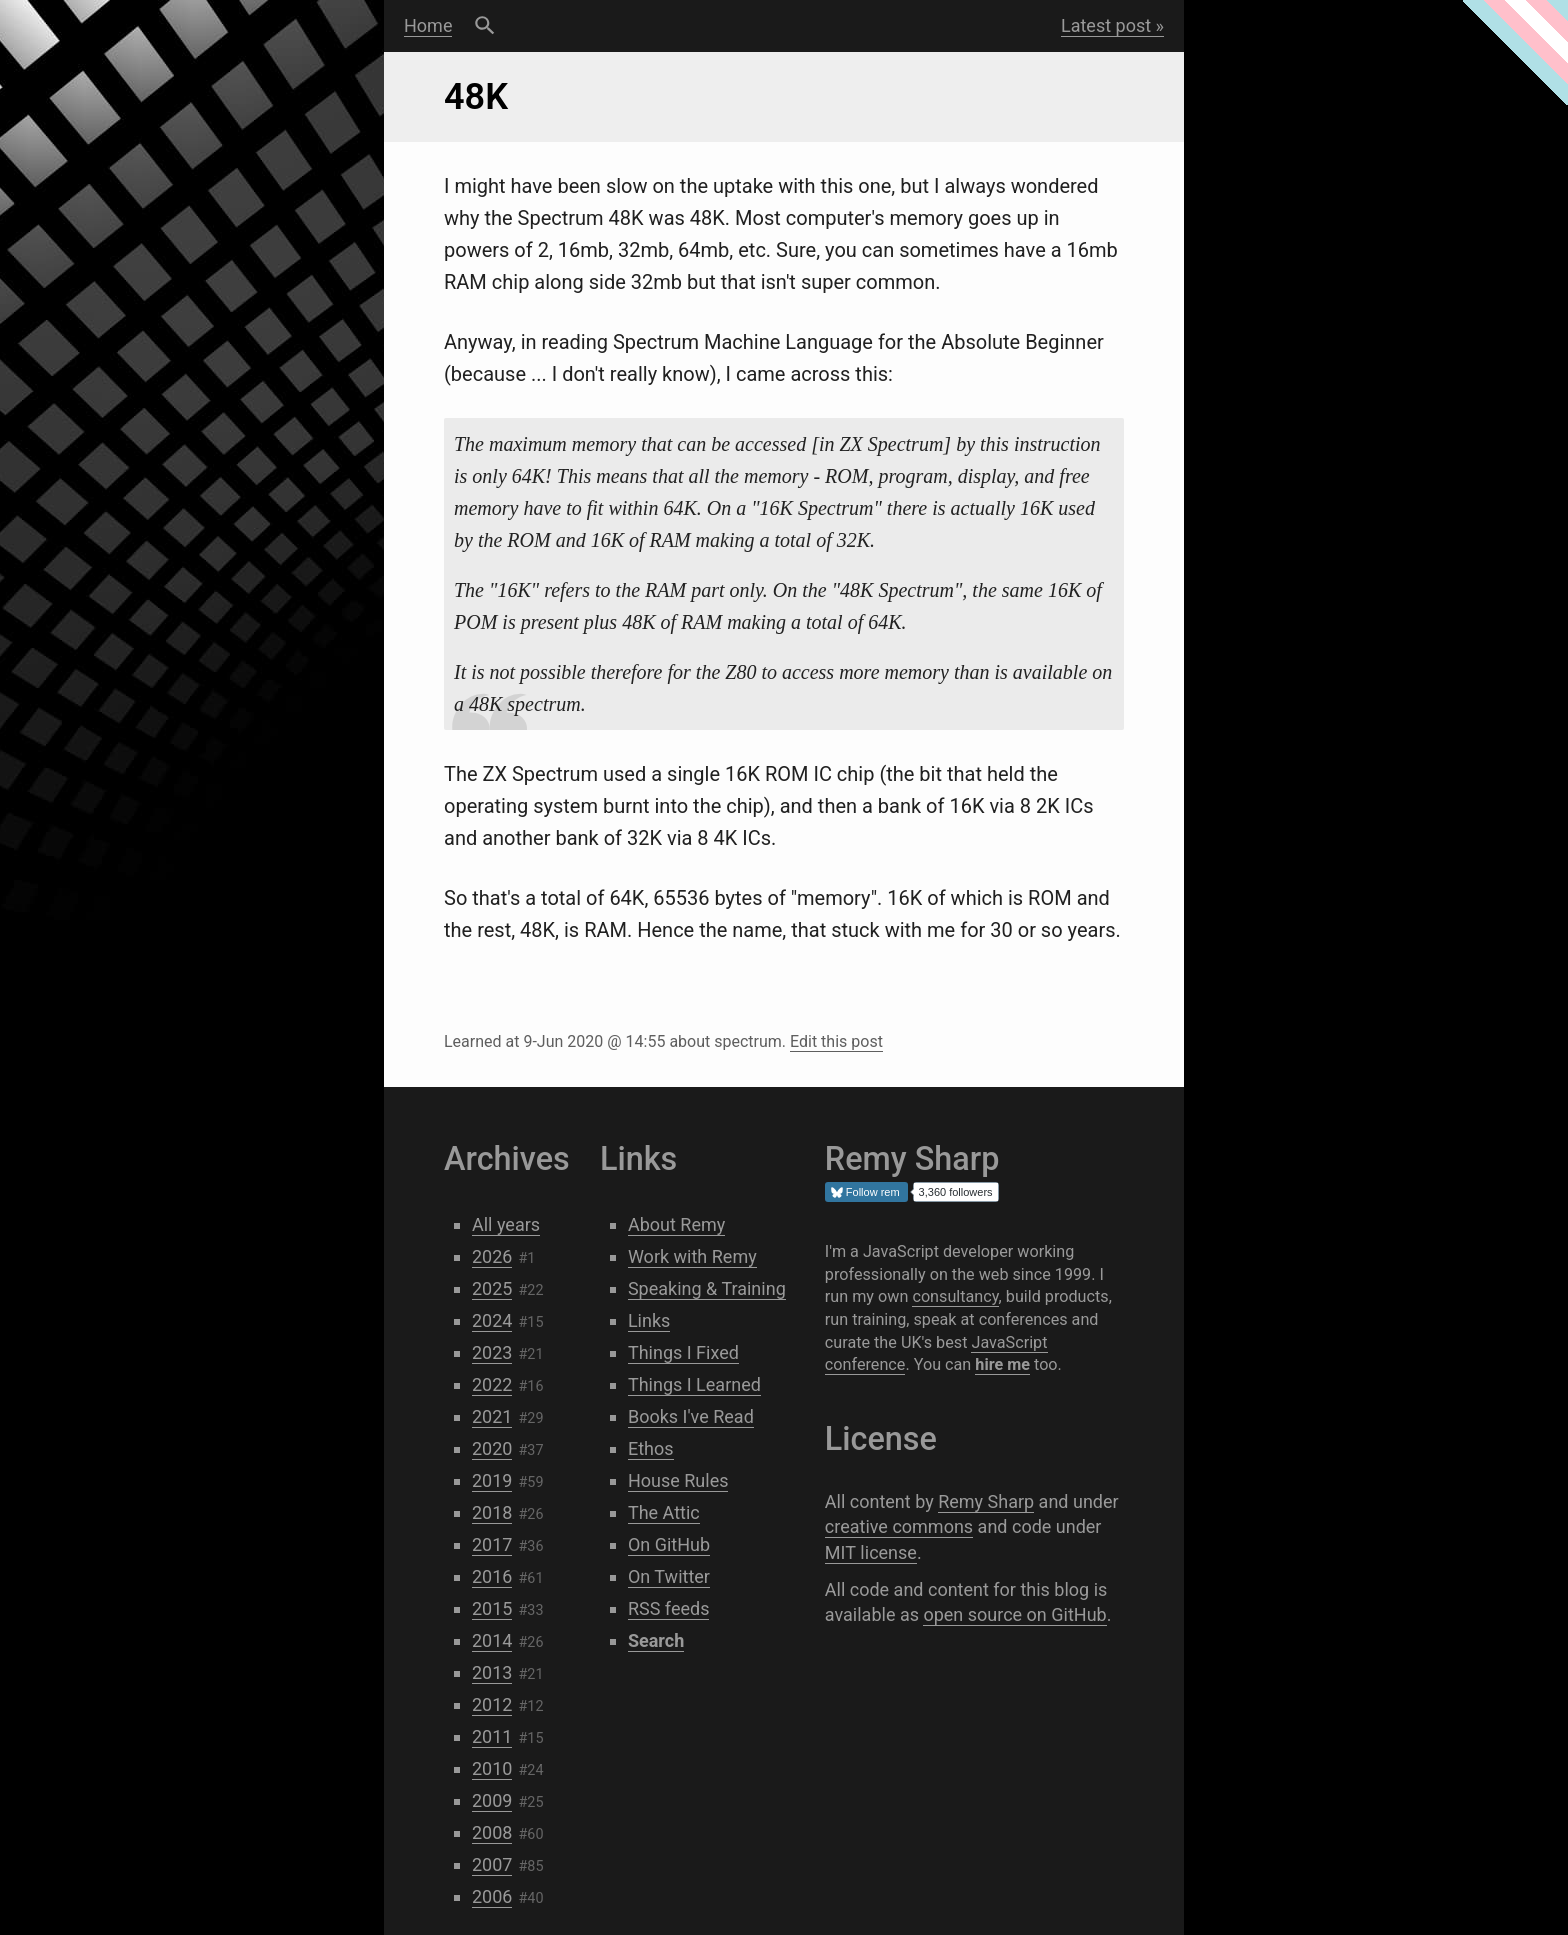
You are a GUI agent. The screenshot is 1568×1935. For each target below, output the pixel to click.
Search (484, 26)
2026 (492, 1256)
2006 (492, 1896)
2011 (492, 1736)
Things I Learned (694, 1384)
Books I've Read (691, 1416)
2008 (492, 1832)
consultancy (955, 1296)
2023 (492, 1352)
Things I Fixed (683, 1352)
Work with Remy (692, 1256)
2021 (492, 1416)
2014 (492, 1640)
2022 (492, 1384)
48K (476, 97)
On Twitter (669, 1576)
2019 (492, 1480)
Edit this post (836, 1041)
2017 (492, 1544)
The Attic (664, 1512)
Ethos (651, 1448)
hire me (1002, 1364)
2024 (492, 1320)
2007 (492, 1864)
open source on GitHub (1014, 1614)
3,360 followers (956, 1192)
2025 (492, 1288)
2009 (492, 1800)
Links (649, 1320)
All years (506, 1224)
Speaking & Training (707, 1288)
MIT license (871, 1552)
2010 (492, 1768)
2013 (492, 1672)
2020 (492, 1448)
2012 (492, 1704)
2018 (492, 1512)
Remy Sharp (986, 1501)
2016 (492, 1576)
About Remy (676, 1224)
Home (428, 25)
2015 (492, 1608)
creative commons (899, 1526)
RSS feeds (669, 1608)
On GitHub (669, 1544)
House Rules (678, 1480)
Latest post (1106, 25)
